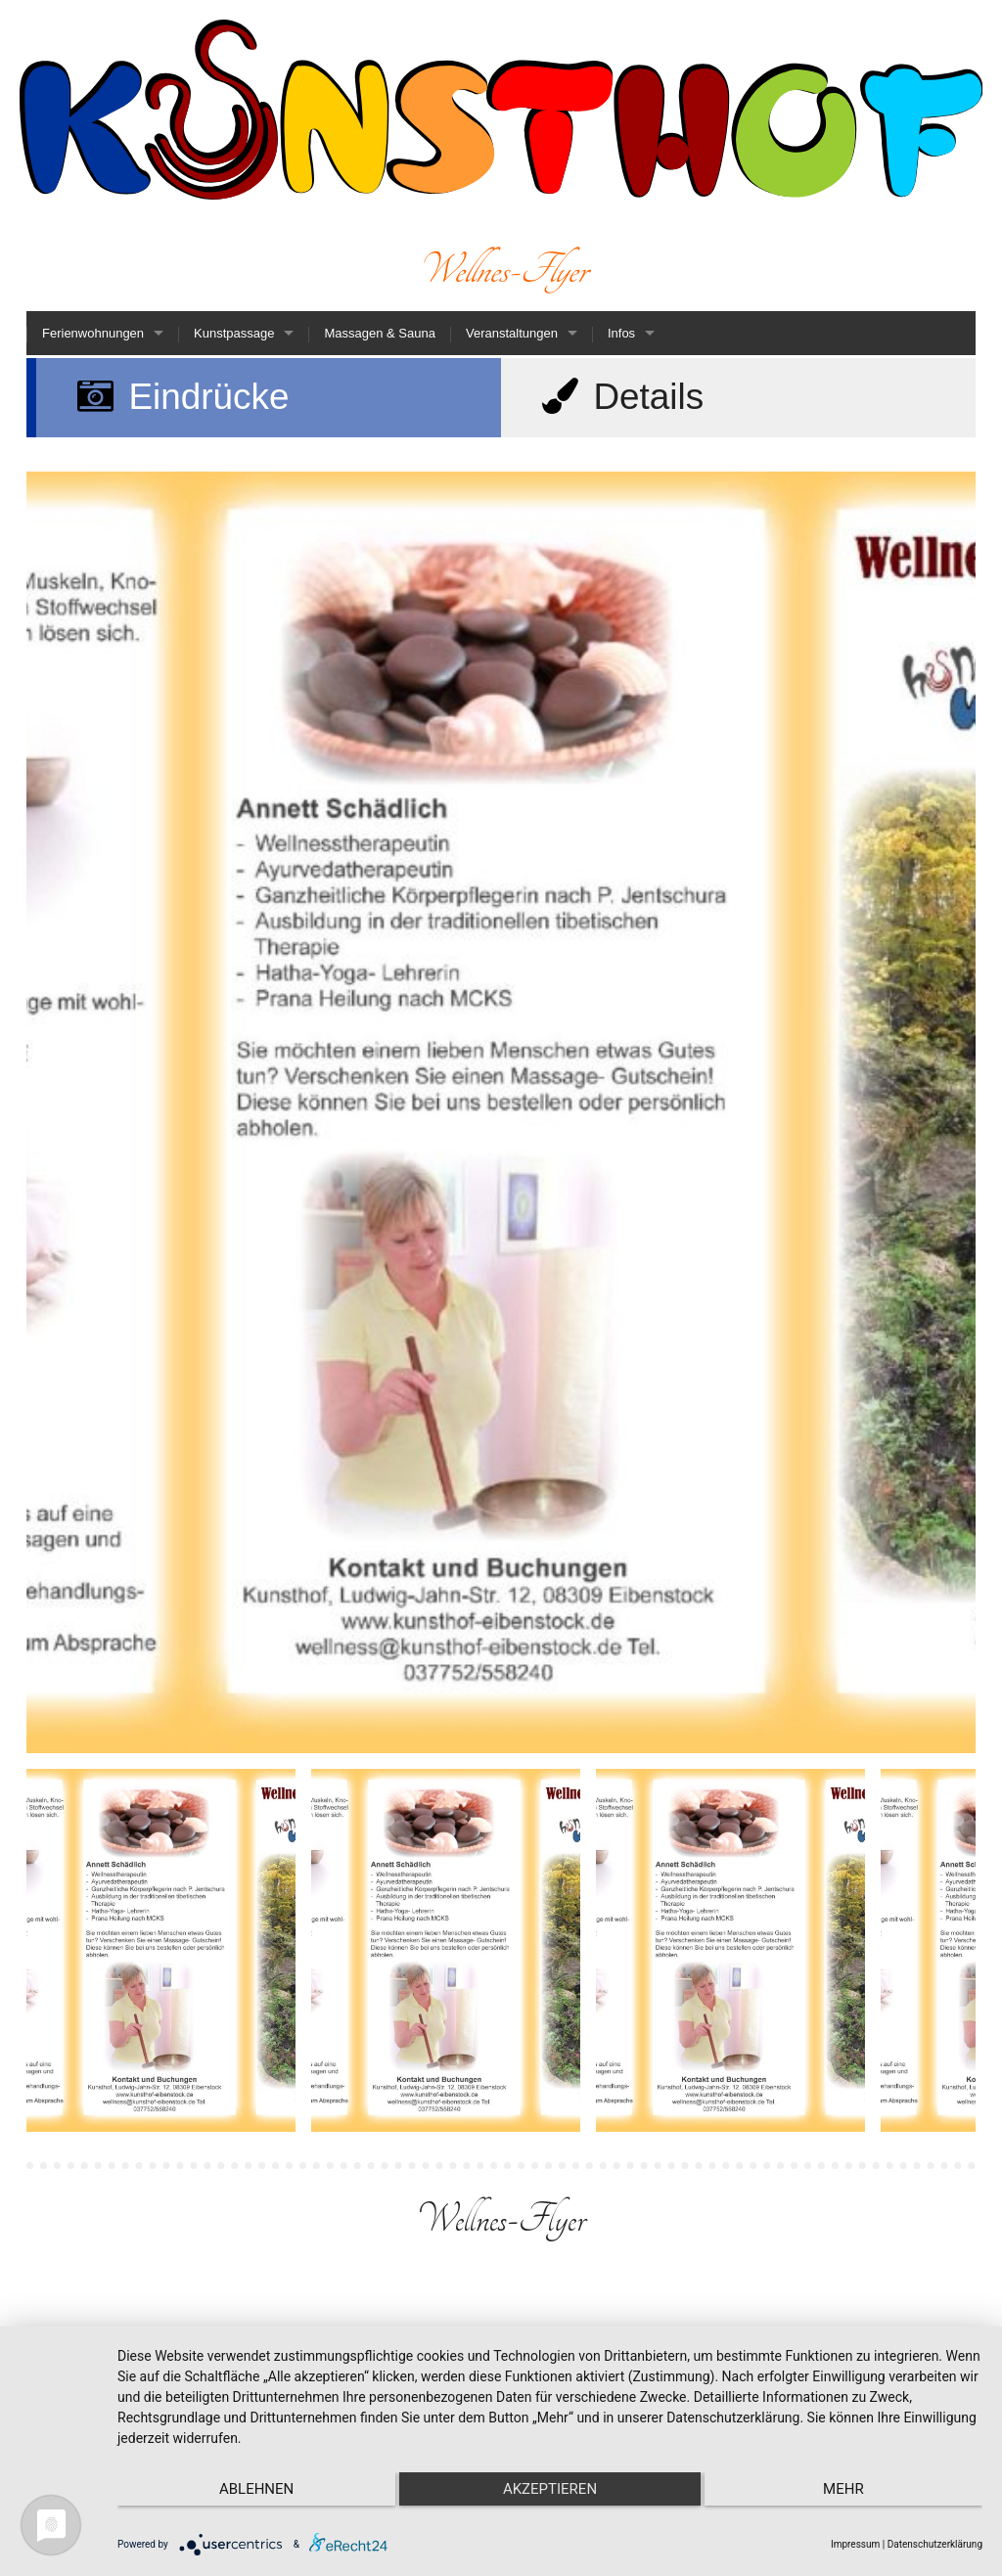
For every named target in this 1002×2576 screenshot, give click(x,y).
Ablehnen (245, 2489)
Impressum (855, 2544)
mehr (854, 2489)
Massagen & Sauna (379, 333)
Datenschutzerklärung (935, 2544)
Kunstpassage (234, 333)
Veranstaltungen (512, 333)
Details (620, 397)
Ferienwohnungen (93, 333)
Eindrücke (181, 397)
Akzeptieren (550, 2489)
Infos (621, 333)
